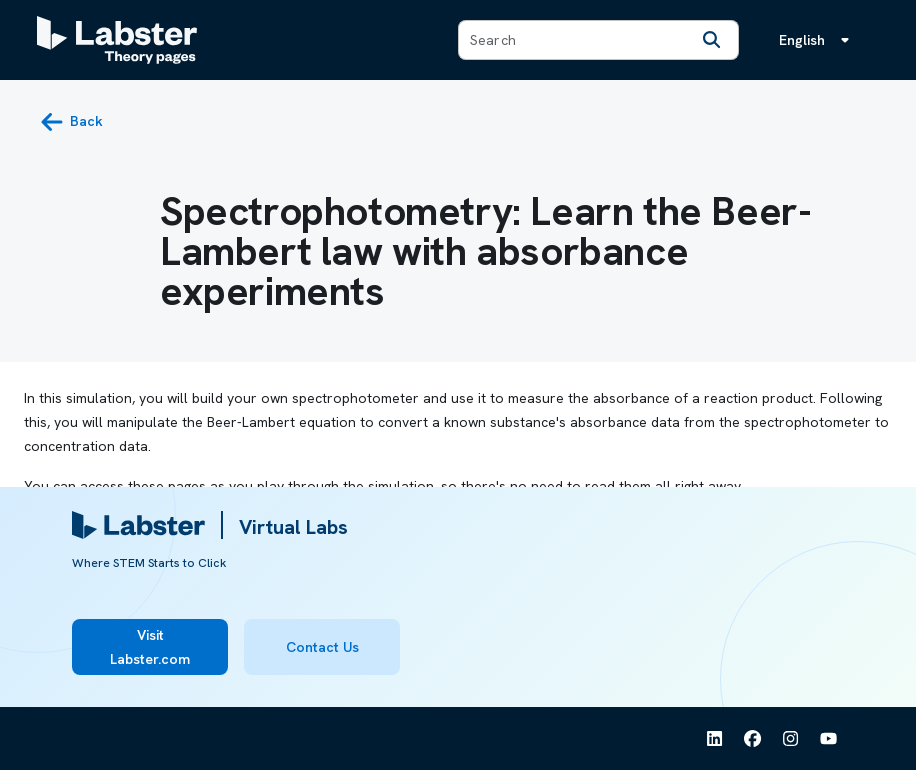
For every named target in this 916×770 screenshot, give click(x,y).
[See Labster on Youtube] (829, 739)
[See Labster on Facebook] (753, 739)
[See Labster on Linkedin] (715, 739)
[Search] (712, 40)
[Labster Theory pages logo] (117, 40)
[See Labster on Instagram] (791, 739)
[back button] (71, 122)
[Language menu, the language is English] (818, 40)
